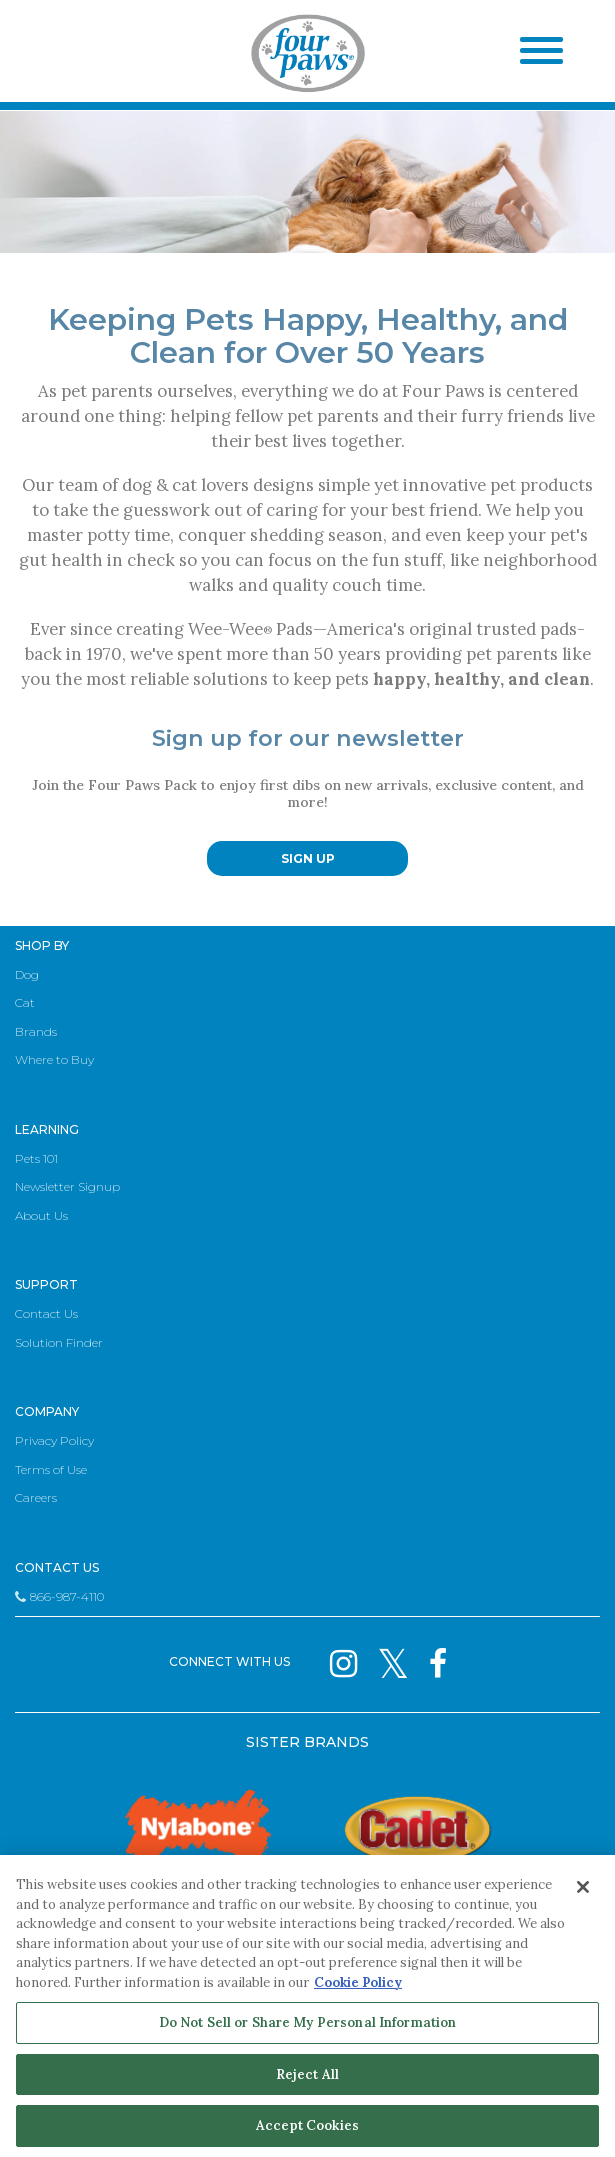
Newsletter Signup (67, 1186)
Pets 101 (36, 1158)
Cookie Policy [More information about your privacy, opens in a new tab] (358, 1982)
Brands (36, 1031)
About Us (41, 1215)
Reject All (307, 2074)
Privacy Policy (54, 1440)
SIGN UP (308, 858)
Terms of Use (51, 1469)
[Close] (583, 1887)
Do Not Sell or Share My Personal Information (308, 2022)
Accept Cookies (307, 2125)
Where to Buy (54, 1059)
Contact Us (46, 1313)
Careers (36, 1497)
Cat (25, 1002)
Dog (27, 974)
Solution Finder (59, 1342)
